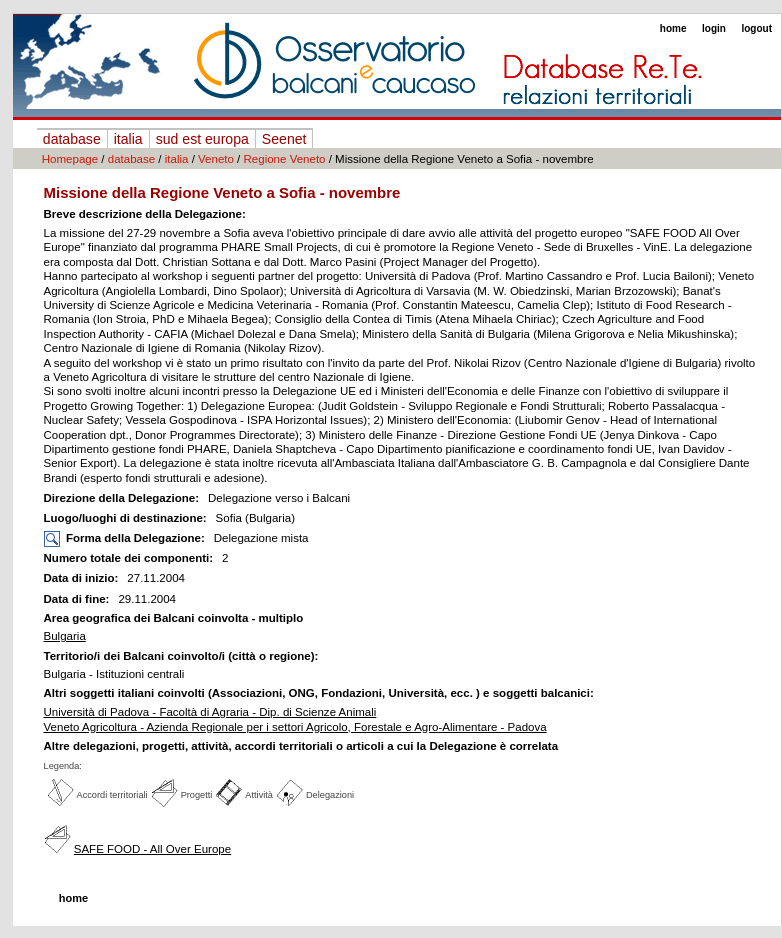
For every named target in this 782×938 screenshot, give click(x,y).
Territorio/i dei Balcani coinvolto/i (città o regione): (181, 656)
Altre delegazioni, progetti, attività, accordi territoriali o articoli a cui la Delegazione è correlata (301, 746)
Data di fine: (78, 599)
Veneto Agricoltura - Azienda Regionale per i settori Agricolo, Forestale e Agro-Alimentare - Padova (295, 727)
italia (128, 139)
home (673, 28)
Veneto (216, 159)
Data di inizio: (83, 578)
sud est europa (202, 139)
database (72, 139)
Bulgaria (65, 636)
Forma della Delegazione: (135, 538)
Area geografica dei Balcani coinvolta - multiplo (174, 618)
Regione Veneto (285, 159)
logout (756, 28)
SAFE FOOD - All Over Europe (152, 849)
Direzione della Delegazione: (123, 498)
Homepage (70, 159)
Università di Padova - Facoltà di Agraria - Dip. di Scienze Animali (210, 712)
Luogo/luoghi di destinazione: (127, 518)
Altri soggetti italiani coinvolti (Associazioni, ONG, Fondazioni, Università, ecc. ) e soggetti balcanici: (319, 693)
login (714, 28)
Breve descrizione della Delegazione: (145, 214)
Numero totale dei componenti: (129, 558)
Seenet (284, 139)
